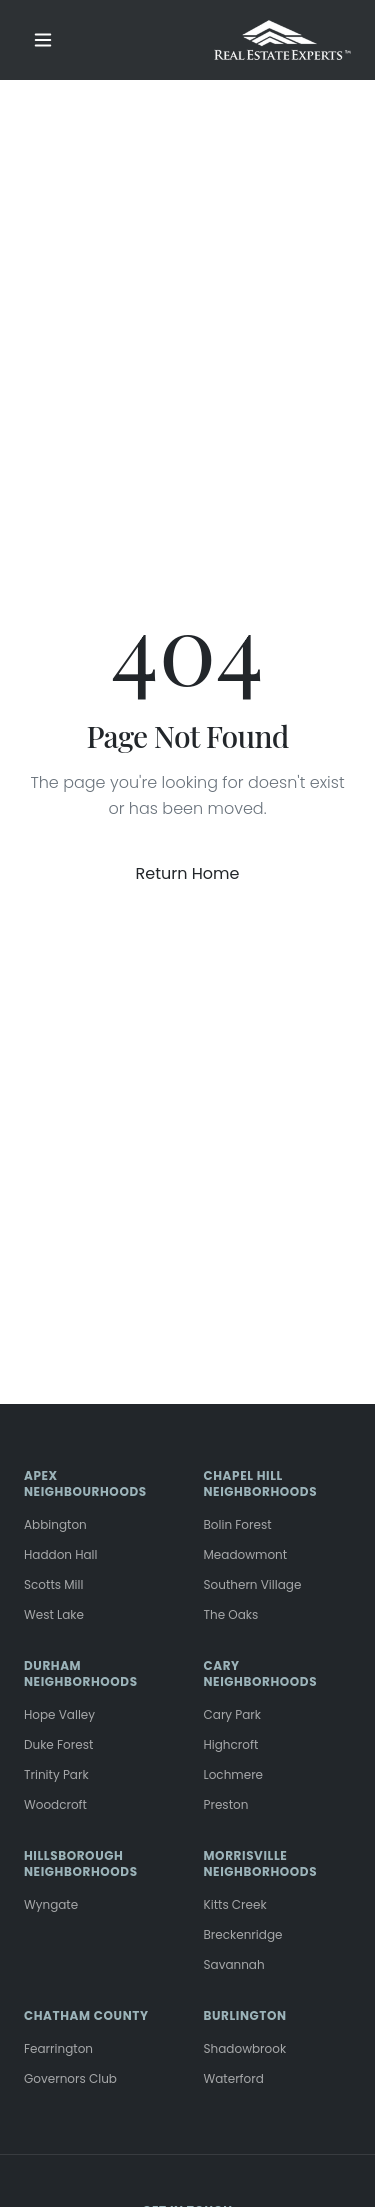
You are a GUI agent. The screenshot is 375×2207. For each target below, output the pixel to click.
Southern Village (253, 1584)
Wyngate (51, 1904)
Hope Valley (59, 1714)
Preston (226, 1804)
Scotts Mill (53, 1584)
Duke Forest (58, 1744)
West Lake (54, 1614)
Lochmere (234, 1774)
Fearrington (58, 2048)
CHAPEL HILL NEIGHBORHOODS (261, 1483)
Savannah (234, 1964)
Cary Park (233, 1714)
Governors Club (70, 2078)
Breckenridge (243, 1934)
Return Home (188, 873)
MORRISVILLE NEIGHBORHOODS (261, 1863)
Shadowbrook (245, 2048)
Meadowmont (246, 1554)
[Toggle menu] (43, 40)
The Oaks (231, 1614)
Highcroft (231, 1744)
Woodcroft (55, 1804)
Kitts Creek (235, 1904)
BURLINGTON (245, 2015)
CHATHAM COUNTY (86, 2015)
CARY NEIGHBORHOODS (261, 1673)
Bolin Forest (238, 1524)
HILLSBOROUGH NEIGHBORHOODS (81, 1863)
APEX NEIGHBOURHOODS (85, 1483)
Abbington (55, 1524)
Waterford (234, 2078)
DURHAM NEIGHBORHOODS (81, 1673)
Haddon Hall (61, 1554)
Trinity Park (56, 1774)
